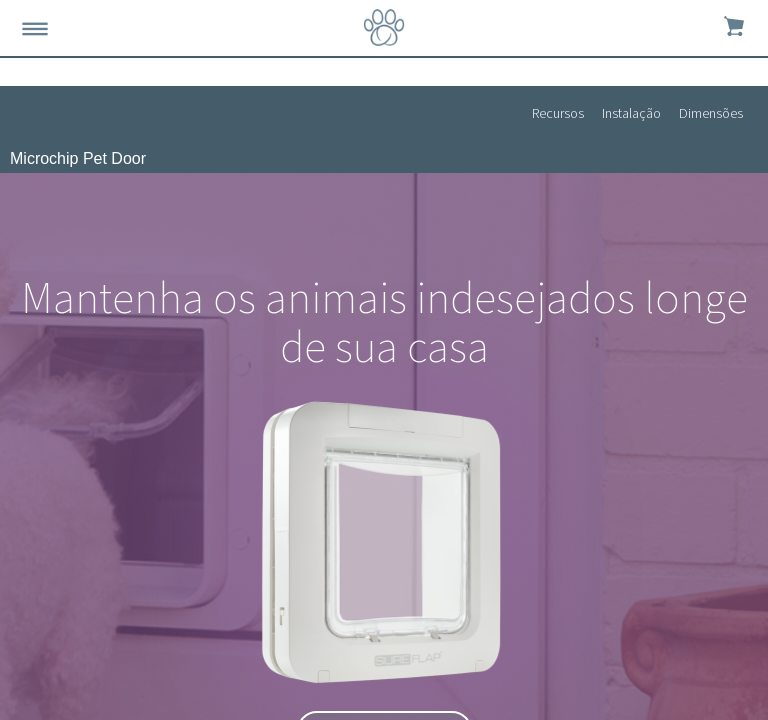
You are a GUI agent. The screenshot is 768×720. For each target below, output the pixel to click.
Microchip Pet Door (78, 158)
